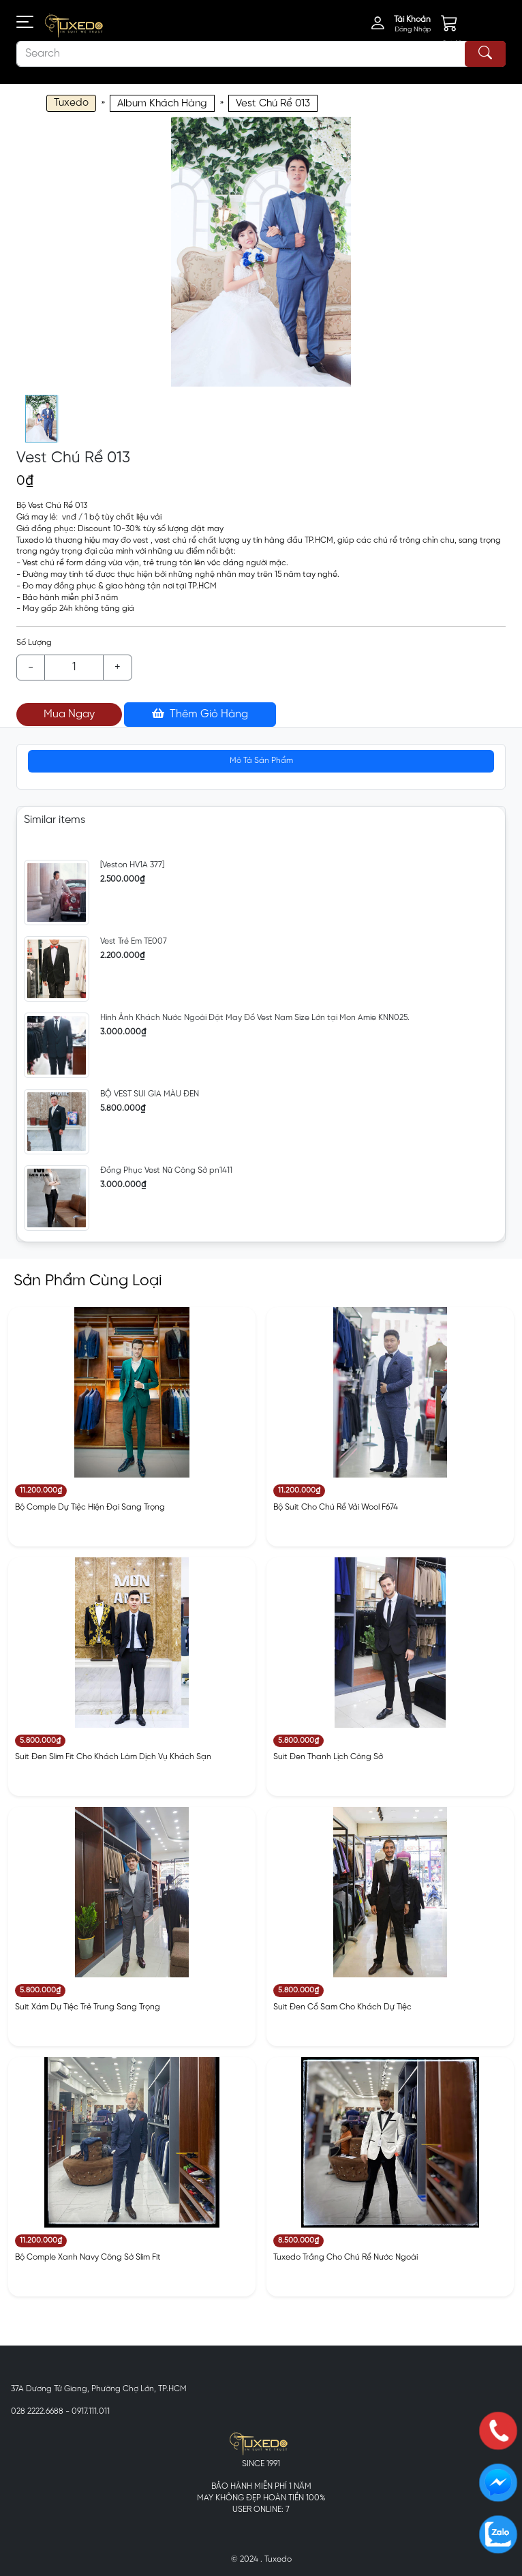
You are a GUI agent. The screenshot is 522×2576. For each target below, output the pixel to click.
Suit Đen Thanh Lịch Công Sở (328, 1756)
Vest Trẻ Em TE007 (133, 941)
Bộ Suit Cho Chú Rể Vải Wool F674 (335, 1507)
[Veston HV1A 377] (132, 864)
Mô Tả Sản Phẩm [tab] (261, 760)
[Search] (261, 54)
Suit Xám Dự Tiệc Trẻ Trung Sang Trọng (87, 2007)
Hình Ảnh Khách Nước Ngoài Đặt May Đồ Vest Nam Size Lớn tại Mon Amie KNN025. (255, 1017)
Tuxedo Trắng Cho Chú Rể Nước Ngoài (345, 2257)
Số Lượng (34, 642)
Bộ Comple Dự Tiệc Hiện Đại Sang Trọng (90, 1507)
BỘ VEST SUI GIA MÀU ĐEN (149, 1094)
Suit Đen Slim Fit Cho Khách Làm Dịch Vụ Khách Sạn (113, 1756)
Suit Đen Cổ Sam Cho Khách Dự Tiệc (342, 2007)
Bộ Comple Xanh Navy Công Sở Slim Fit (88, 2257)
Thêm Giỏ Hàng (200, 714)
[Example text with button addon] (74, 667)
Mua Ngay (69, 714)
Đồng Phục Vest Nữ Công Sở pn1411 (166, 1170)
